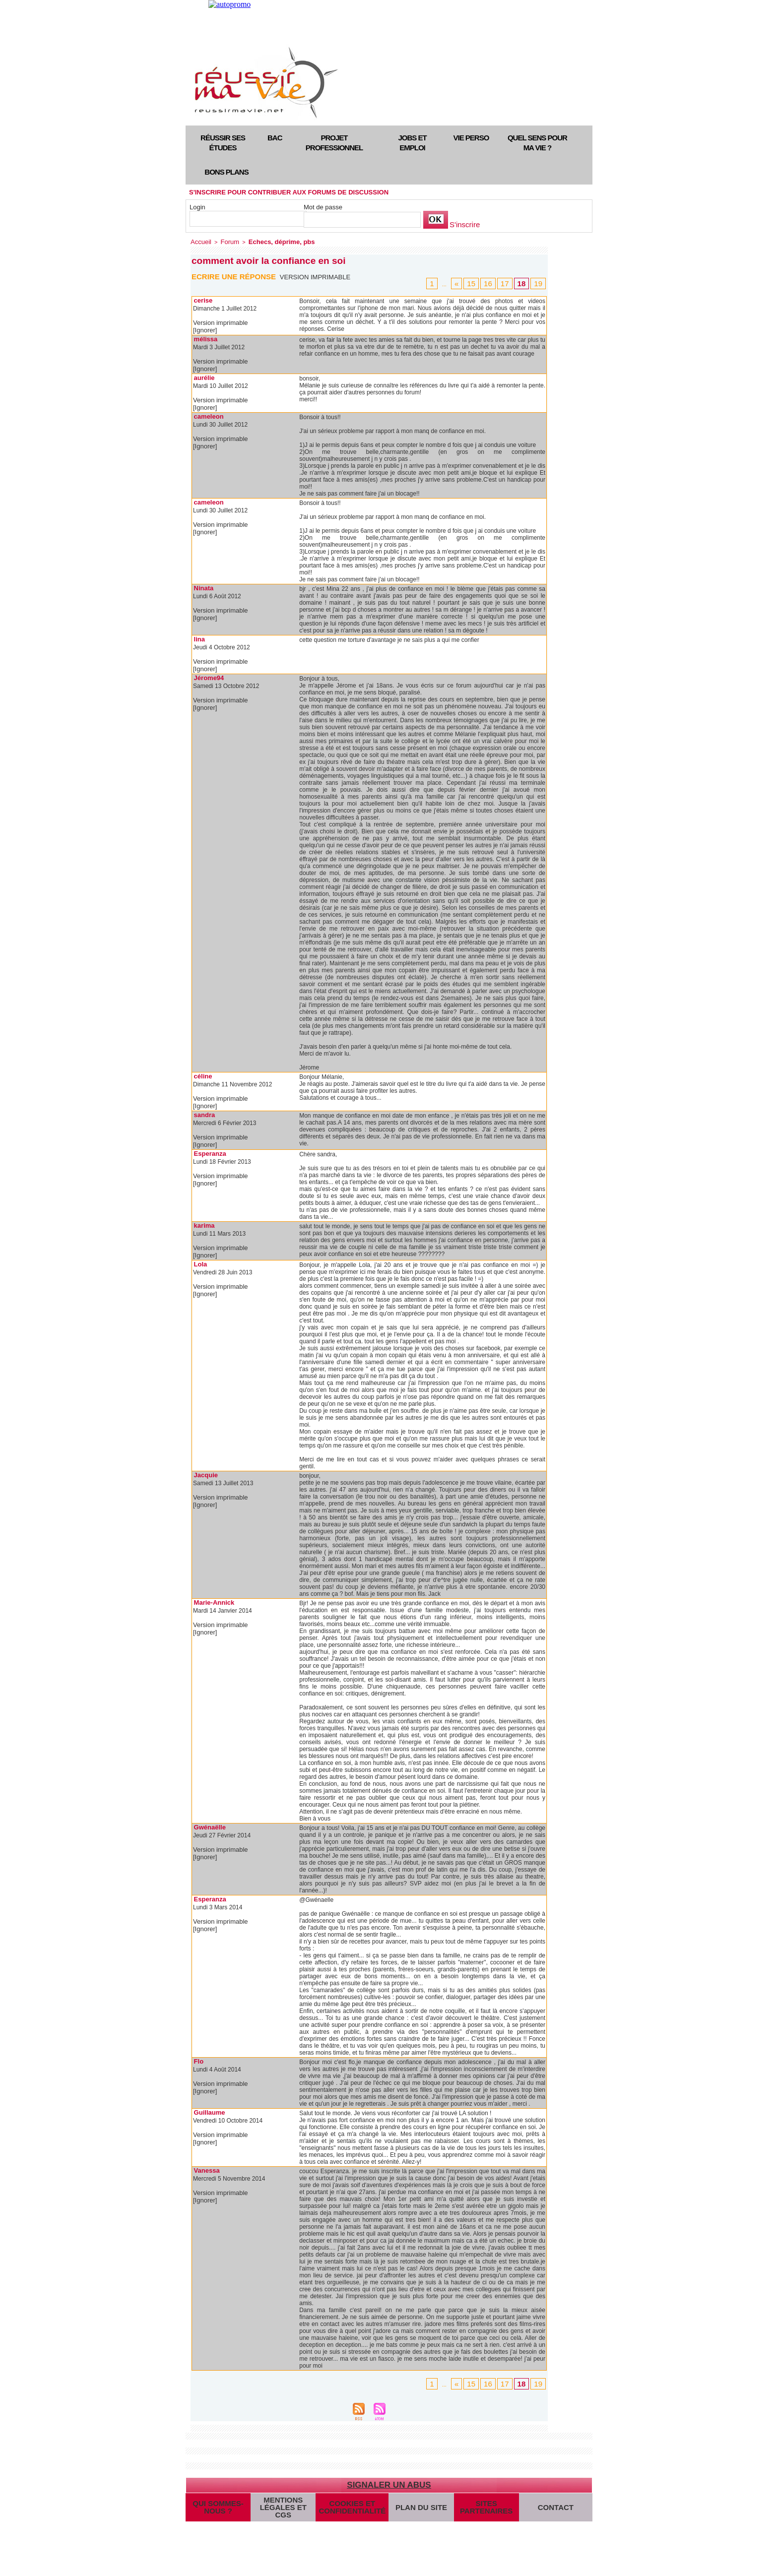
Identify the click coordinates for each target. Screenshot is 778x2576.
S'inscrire (463, 225)
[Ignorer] (204, 328)
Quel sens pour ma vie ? (537, 142)
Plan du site (413, 2505)
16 (496, 282)
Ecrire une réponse (236, 275)
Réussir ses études (222, 142)
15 (481, 282)
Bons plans (226, 172)
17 (510, 282)
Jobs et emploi (412, 142)
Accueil (199, 241)
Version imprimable (317, 275)
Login (197, 207)
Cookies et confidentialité (348, 2505)
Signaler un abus (389, 2476)
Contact (552, 2505)
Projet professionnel (334, 142)
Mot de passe (323, 207)
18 (524, 282)
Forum (225, 241)
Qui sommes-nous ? (218, 2505)
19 (539, 282)
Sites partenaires (478, 2505)
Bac (274, 137)
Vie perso (471, 137)
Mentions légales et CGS (283, 2505)
